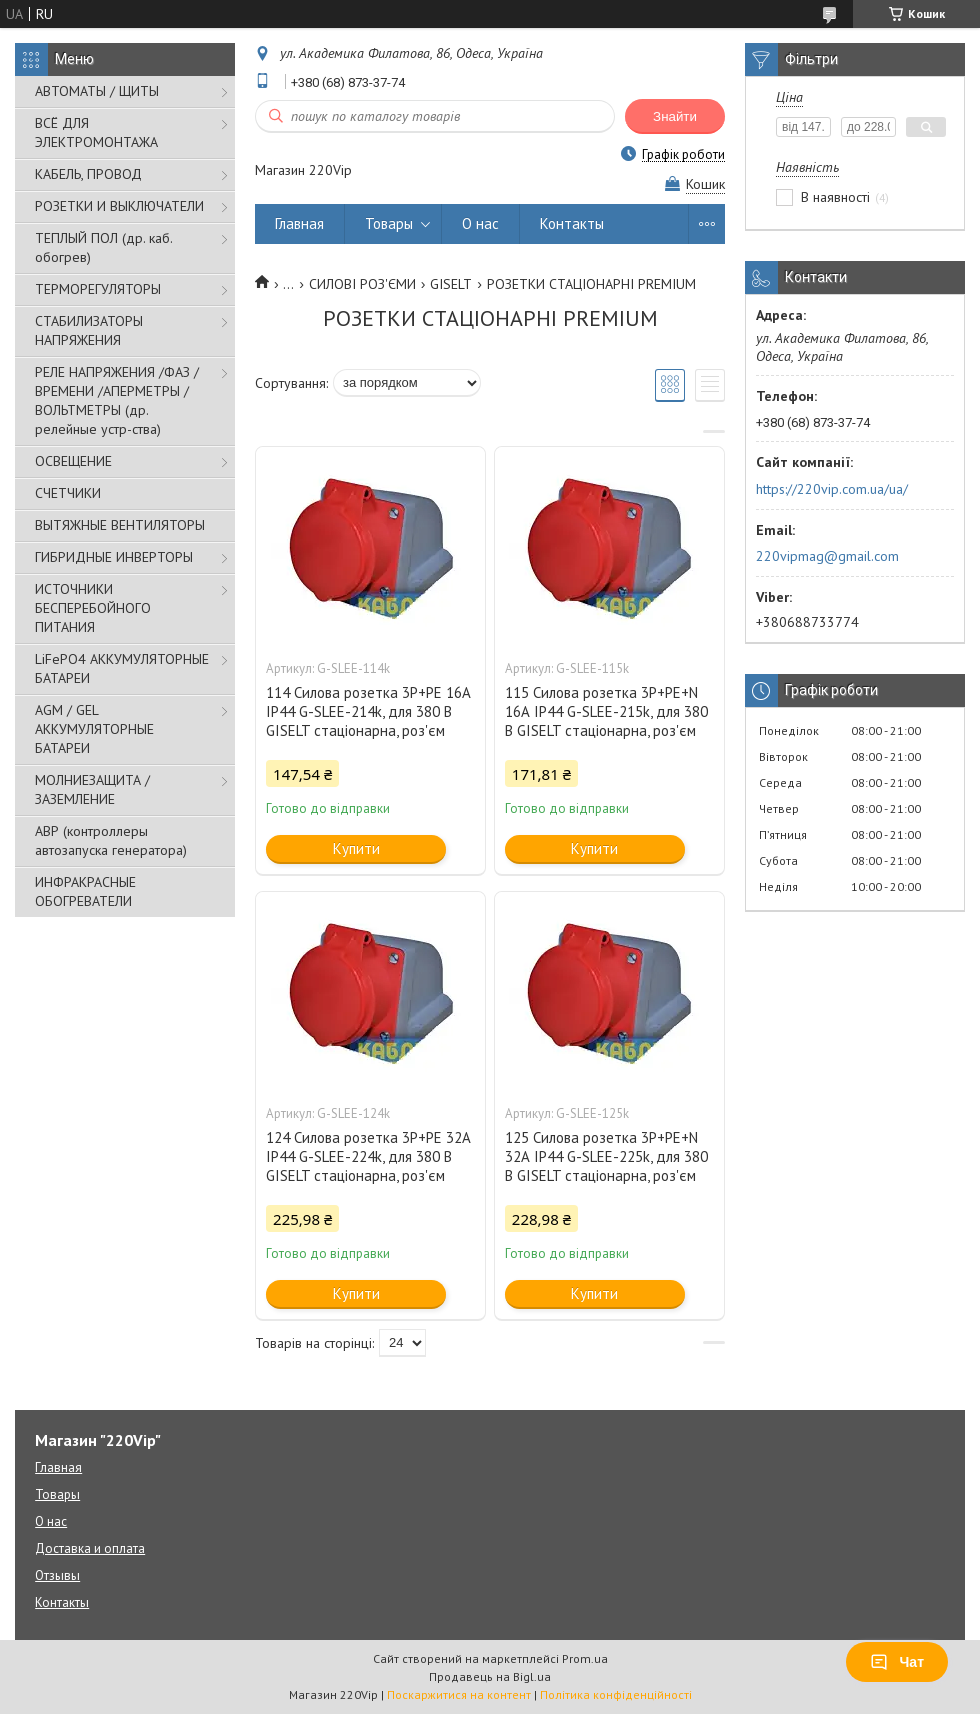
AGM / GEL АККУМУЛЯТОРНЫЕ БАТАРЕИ (94, 729)
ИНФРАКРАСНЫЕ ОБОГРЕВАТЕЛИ (85, 891)
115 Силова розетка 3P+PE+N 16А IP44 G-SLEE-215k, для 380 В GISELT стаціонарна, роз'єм (606, 711)
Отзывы (57, 1575)
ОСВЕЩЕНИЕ (73, 461)
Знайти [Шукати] (675, 116)
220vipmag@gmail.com (827, 556)
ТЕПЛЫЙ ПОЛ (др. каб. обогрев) (103, 247)
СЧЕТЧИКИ (68, 493)
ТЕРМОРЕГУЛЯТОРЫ (98, 289)
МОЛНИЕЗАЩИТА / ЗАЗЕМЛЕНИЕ (92, 789)
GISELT (451, 284)
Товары (389, 223)
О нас (480, 223)
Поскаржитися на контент (459, 1694)
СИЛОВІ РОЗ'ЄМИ (362, 284)
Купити (356, 848)
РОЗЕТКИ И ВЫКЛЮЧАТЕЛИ (119, 206)
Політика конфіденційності (616, 1694)
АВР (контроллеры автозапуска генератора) (111, 840)
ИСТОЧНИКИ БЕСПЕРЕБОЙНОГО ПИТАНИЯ (93, 608)
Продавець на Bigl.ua (490, 1676)
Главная (299, 223)
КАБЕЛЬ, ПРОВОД (88, 174)
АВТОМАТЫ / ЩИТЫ (97, 91)
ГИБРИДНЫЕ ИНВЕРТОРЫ (114, 557)
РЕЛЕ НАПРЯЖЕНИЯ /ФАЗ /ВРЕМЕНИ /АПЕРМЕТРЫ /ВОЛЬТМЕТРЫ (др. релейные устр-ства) (117, 400)
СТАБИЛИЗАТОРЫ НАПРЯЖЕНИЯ (89, 330)
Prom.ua (585, 1658)
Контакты (572, 223)
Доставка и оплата (90, 1548)
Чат (897, 1662)
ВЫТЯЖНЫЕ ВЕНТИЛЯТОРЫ (120, 525)
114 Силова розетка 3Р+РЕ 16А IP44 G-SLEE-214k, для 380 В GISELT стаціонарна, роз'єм (368, 711)
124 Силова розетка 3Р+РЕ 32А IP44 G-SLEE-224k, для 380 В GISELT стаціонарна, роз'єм (368, 1156)
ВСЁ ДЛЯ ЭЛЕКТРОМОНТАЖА (96, 132)
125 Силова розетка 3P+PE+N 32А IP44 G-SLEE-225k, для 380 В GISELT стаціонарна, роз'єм (606, 1156)
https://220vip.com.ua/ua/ (832, 489)
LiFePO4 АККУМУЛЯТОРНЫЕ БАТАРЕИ (122, 668)
